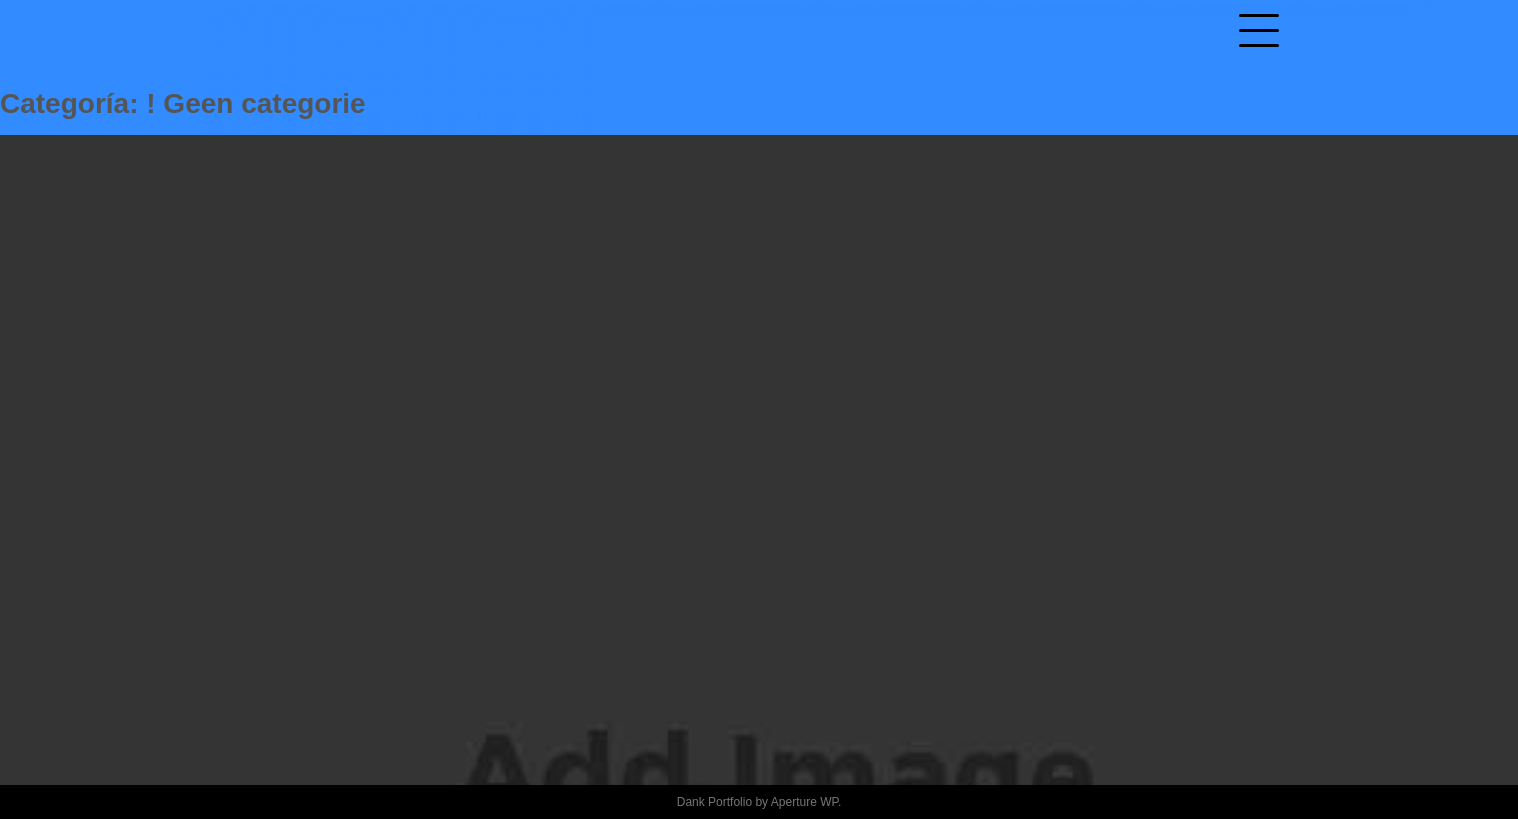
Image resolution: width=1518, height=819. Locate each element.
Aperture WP (804, 802)
